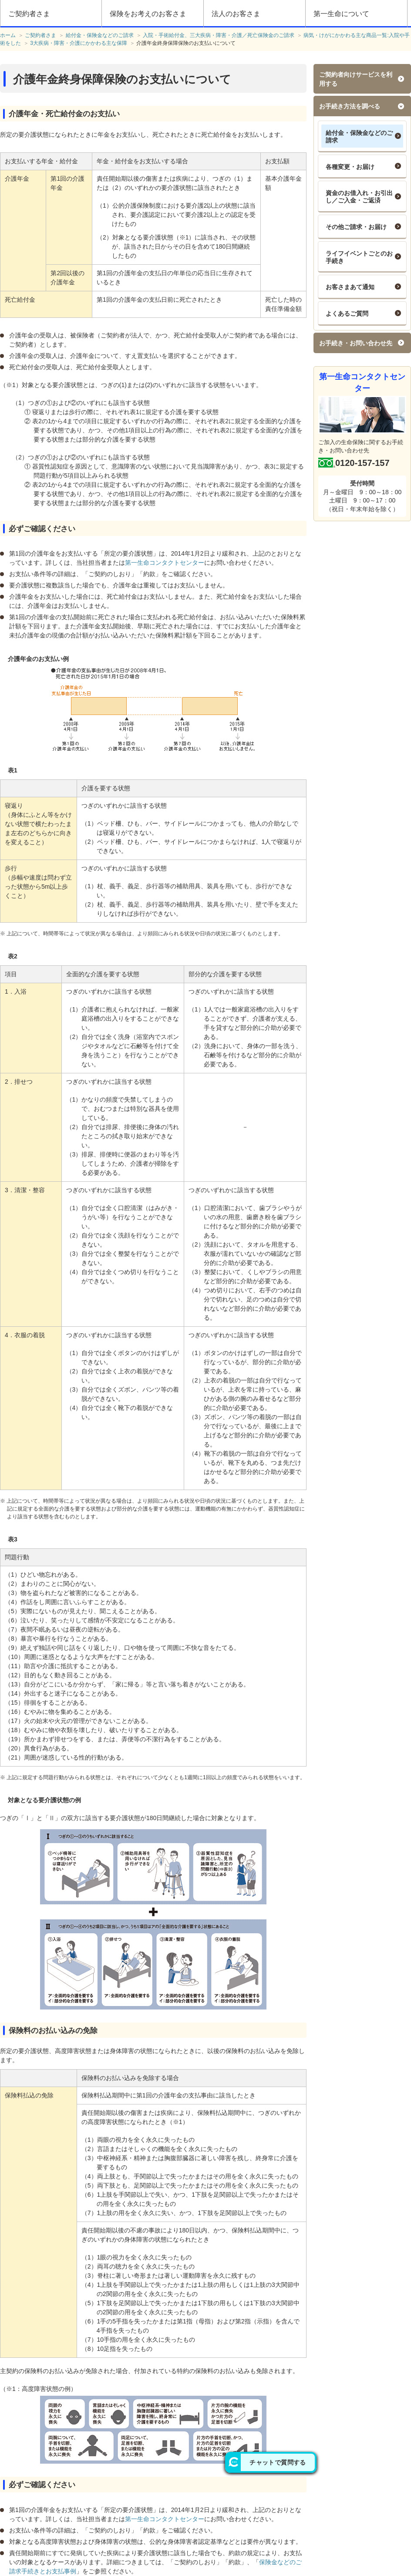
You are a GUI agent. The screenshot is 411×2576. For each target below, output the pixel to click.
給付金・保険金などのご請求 (359, 136)
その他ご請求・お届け (356, 226)
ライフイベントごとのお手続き (359, 257)
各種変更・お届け (350, 166)
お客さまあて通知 (350, 286)
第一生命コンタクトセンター (164, 562)
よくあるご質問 (347, 313)
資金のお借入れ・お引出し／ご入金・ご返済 (359, 196)
